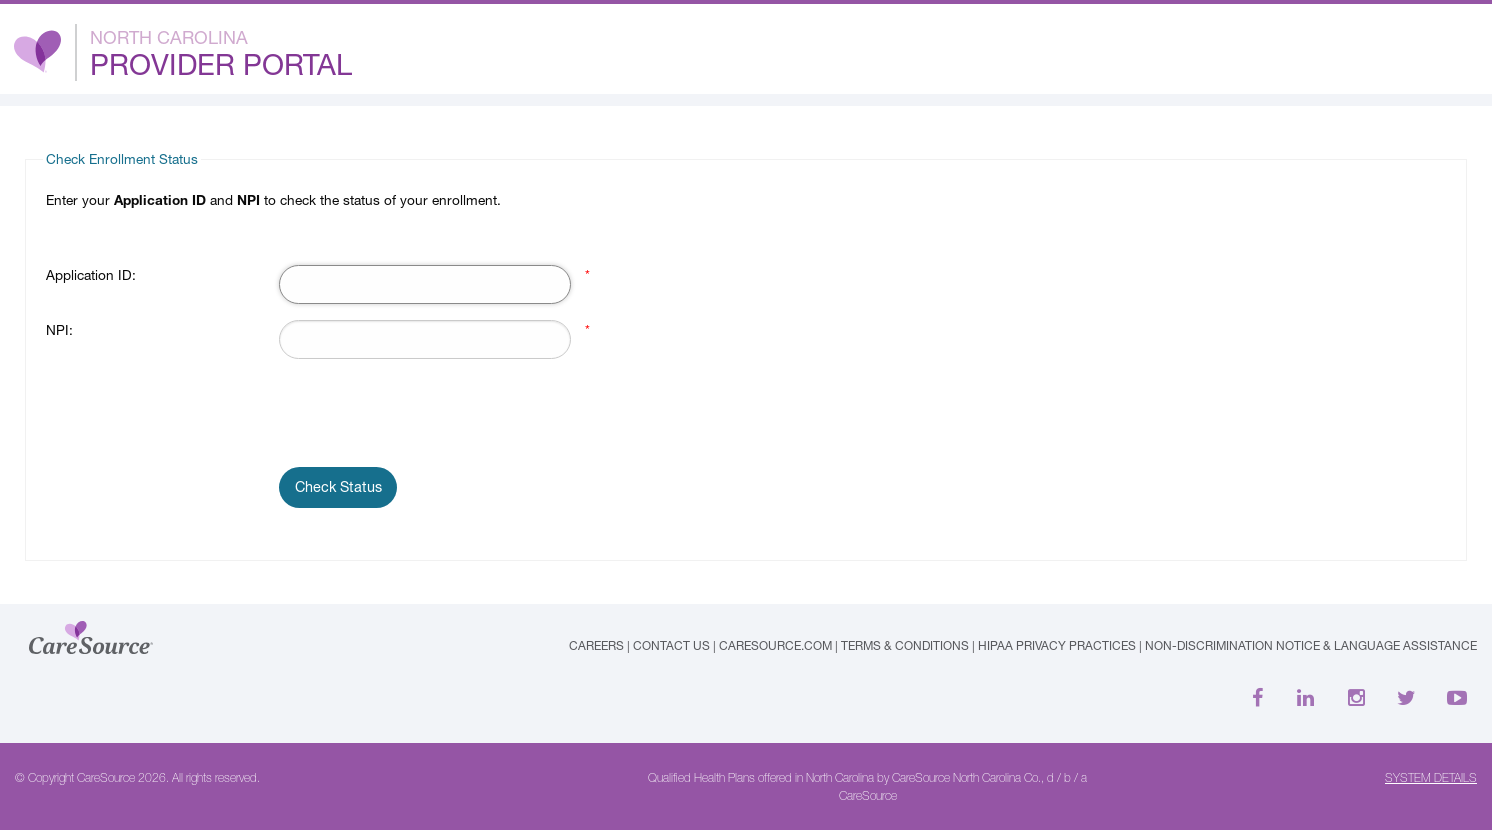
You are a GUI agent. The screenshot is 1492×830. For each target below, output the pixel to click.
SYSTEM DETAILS (1431, 778)
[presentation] (431, 414)
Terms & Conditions (905, 645)
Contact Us (671, 645)
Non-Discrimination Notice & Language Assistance (1311, 645)
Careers (596, 645)
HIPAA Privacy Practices (1057, 645)
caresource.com (775, 645)
